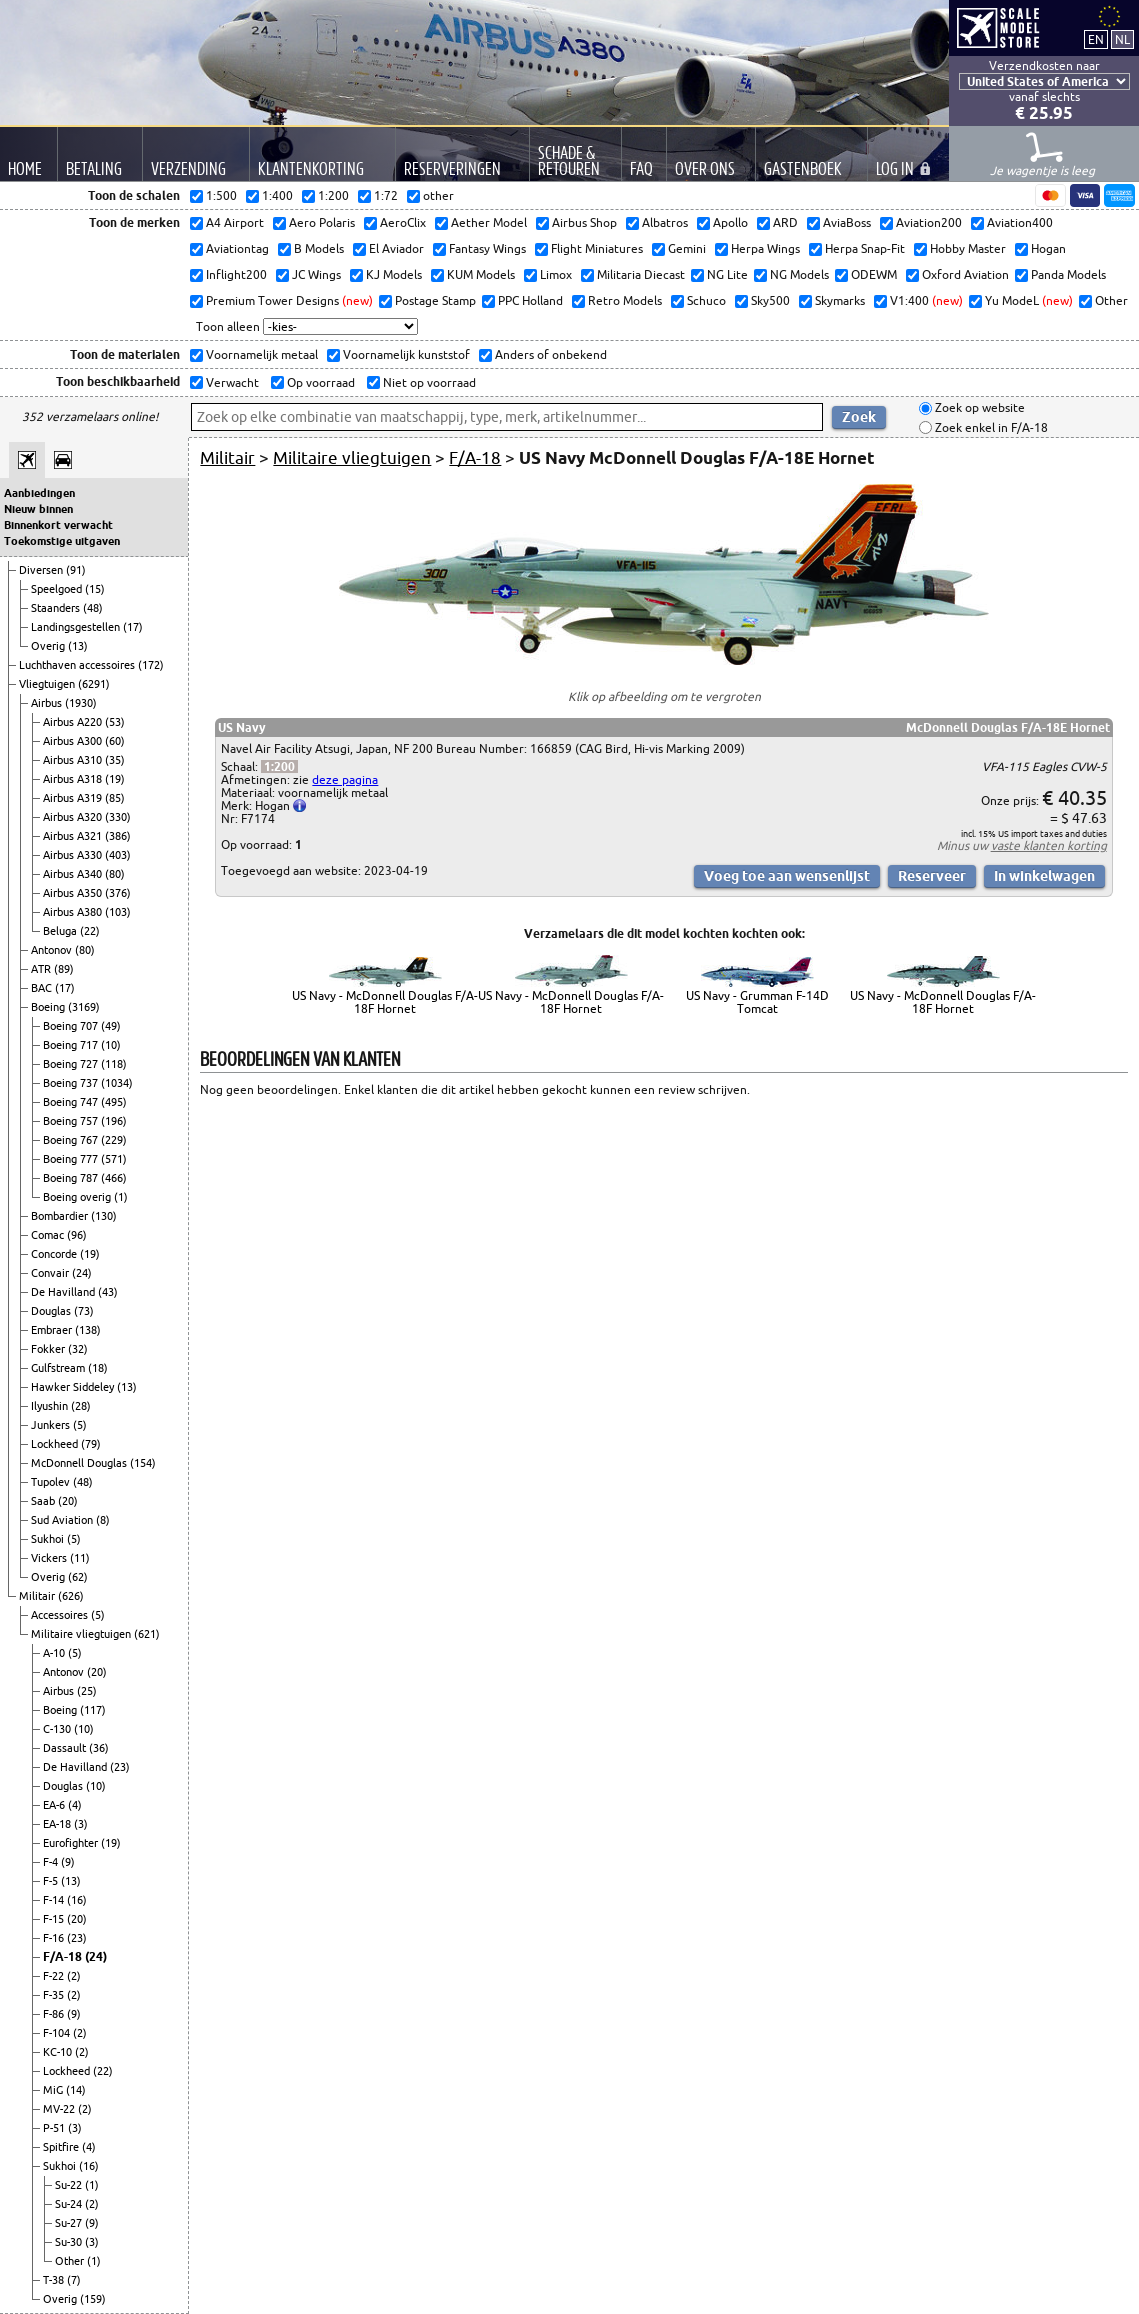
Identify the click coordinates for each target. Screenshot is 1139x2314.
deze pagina (345, 779)
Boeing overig (78, 1197)
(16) (77, 1900)
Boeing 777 (72, 1159)
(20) (68, 1501)
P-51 (55, 2128)
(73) (84, 1311)
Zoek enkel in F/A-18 (990, 427)
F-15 (55, 1919)
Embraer (53, 1330)
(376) (118, 893)
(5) (80, 1425)
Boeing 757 (72, 1121)
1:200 (279, 766)
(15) (95, 589)
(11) (80, 1558)
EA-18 (58, 1824)
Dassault (66, 1748)
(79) (91, 1444)
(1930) (81, 703)
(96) (77, 1235)
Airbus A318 (74, 779)
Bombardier (61, 1216)
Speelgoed (58, 589)
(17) (133, 627)
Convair (51, 1273)
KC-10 (59, 2052)
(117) (93, 1710)
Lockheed (56, 1444)
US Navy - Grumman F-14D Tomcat (757, 1002)
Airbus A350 (74, 893)
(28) (81, 1406)
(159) (93, 2299)
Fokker (49, 1349)
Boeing (49, 1007)
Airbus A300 (74, 741)
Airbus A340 (74, 874)
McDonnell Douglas (80, 1463)
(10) (111, 1045)
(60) (115, 741)
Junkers (52, 1425)
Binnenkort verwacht (58, 525)
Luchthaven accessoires (78, 665)
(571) (114, 1159)
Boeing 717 (72, 1045)
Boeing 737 (72, 1083)
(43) (108, 1292)
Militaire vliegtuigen (82, 1634)
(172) (151, 665)
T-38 (55, 2280)
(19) (115, 779)
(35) (115, 760)
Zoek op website (978, 408)
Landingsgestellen (77, 627)
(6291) (94, 684)
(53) (115, 722)
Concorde (55, 1254)
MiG (54, 2090)
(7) (74, 2280)
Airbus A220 (74, 722)
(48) (93, 608)
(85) (115, 798)
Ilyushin (51, 1406)
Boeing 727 (72, 1064)
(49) (111, 1026)
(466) (114, 1178)
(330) (118, 817)
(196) (114, 1121)
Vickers (50, 1558)
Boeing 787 (72, 1178)
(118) (114, 1064)
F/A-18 (64, 1956)
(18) (98, 1368)
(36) (99, 1748)
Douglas (52, 1311)
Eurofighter (72, 1843)
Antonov (53, 950)
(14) (76, 2090)
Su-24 (70, 2204)
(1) (121, 1197)
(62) (78, 1577)
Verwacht (231, 382)
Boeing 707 (72, 1026)
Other (71, 2261)
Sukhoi (49, 1539)
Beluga (61, 931)
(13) (78, 646)
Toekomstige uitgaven (62, 541)
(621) (147, 1634)
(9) (68, 1862)
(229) (114, 1140)
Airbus (48, 703)
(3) (81, 1824)
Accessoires (61, 1615)
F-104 (58, 2033)
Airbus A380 (74, 912)
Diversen (42, 570)
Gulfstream (59, 1368)
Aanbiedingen (39, 493)
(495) (114, 1102)
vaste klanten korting (1049, 845)
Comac (49, 1235)
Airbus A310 (74, 760)
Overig (49, 646)
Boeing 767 (72, 1140)
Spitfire (62, 2147)
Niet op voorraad (428, 382)
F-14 (55, 1900)
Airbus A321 (74, 836)
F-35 (55, 1995)
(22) (90, 931)
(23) (120, 1767)
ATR (42, 969)
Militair (38, 1596)
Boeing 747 (72, 1102)
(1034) (117, 1083)
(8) (103, 1520)
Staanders (57, 608)
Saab (44, 1501)
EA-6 (55, 1805)
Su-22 (70, 2185)
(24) (82, 1273)
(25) (87, 1691)
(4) (75, 1805)
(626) (71, 1596)
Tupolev (52, 1482)
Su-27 (70, 2223)
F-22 (55, 1976)
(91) (76, 570)
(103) (118, 912)
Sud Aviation (63, 1520)
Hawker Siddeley (74, 1387)
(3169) (84, 1007)
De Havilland (64, 1292)
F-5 (52, 1881)
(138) (88, 1330)
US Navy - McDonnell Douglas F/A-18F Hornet (385, 1002)
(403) (118, 855)
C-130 (58, 1729)
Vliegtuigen (48, 684)
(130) (104, 1216)
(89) (64, 969)
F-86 (55, 2014)
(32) (78, 1349)
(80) (115, 874)
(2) (74, 1976)
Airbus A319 (74, 798)
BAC (43, 988)
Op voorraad (319, 382)
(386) (118, 836)
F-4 (52, 1862)
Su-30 (70, 2242)
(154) (143, 1463)
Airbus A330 (74, 855)
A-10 (55, 1653)
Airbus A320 (74, 817)
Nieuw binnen (38, 509)
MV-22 (60, 2109)
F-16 (55, 1938)
